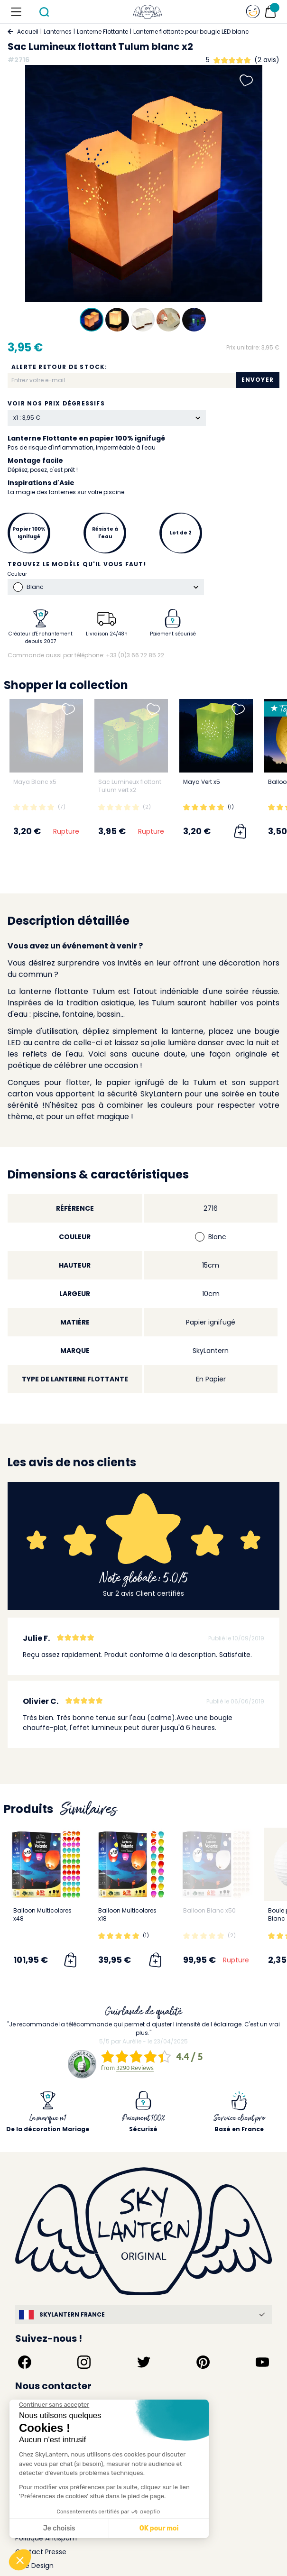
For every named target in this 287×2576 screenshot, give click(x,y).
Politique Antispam (46, 2538)
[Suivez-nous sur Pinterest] (203, 2362)
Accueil (27, 32)
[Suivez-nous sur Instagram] (83, 2362)
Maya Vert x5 (201, 782)
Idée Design (34, 2565)
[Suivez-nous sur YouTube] (262, 2362)
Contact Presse (40, 2552)
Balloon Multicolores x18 (127, 1914)
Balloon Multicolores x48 (42, 1914)
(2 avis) (266, 59)
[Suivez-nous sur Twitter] (143, 2362)
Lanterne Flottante (102, 32)
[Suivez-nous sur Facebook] (24, 2362)
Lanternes (58, 32)
